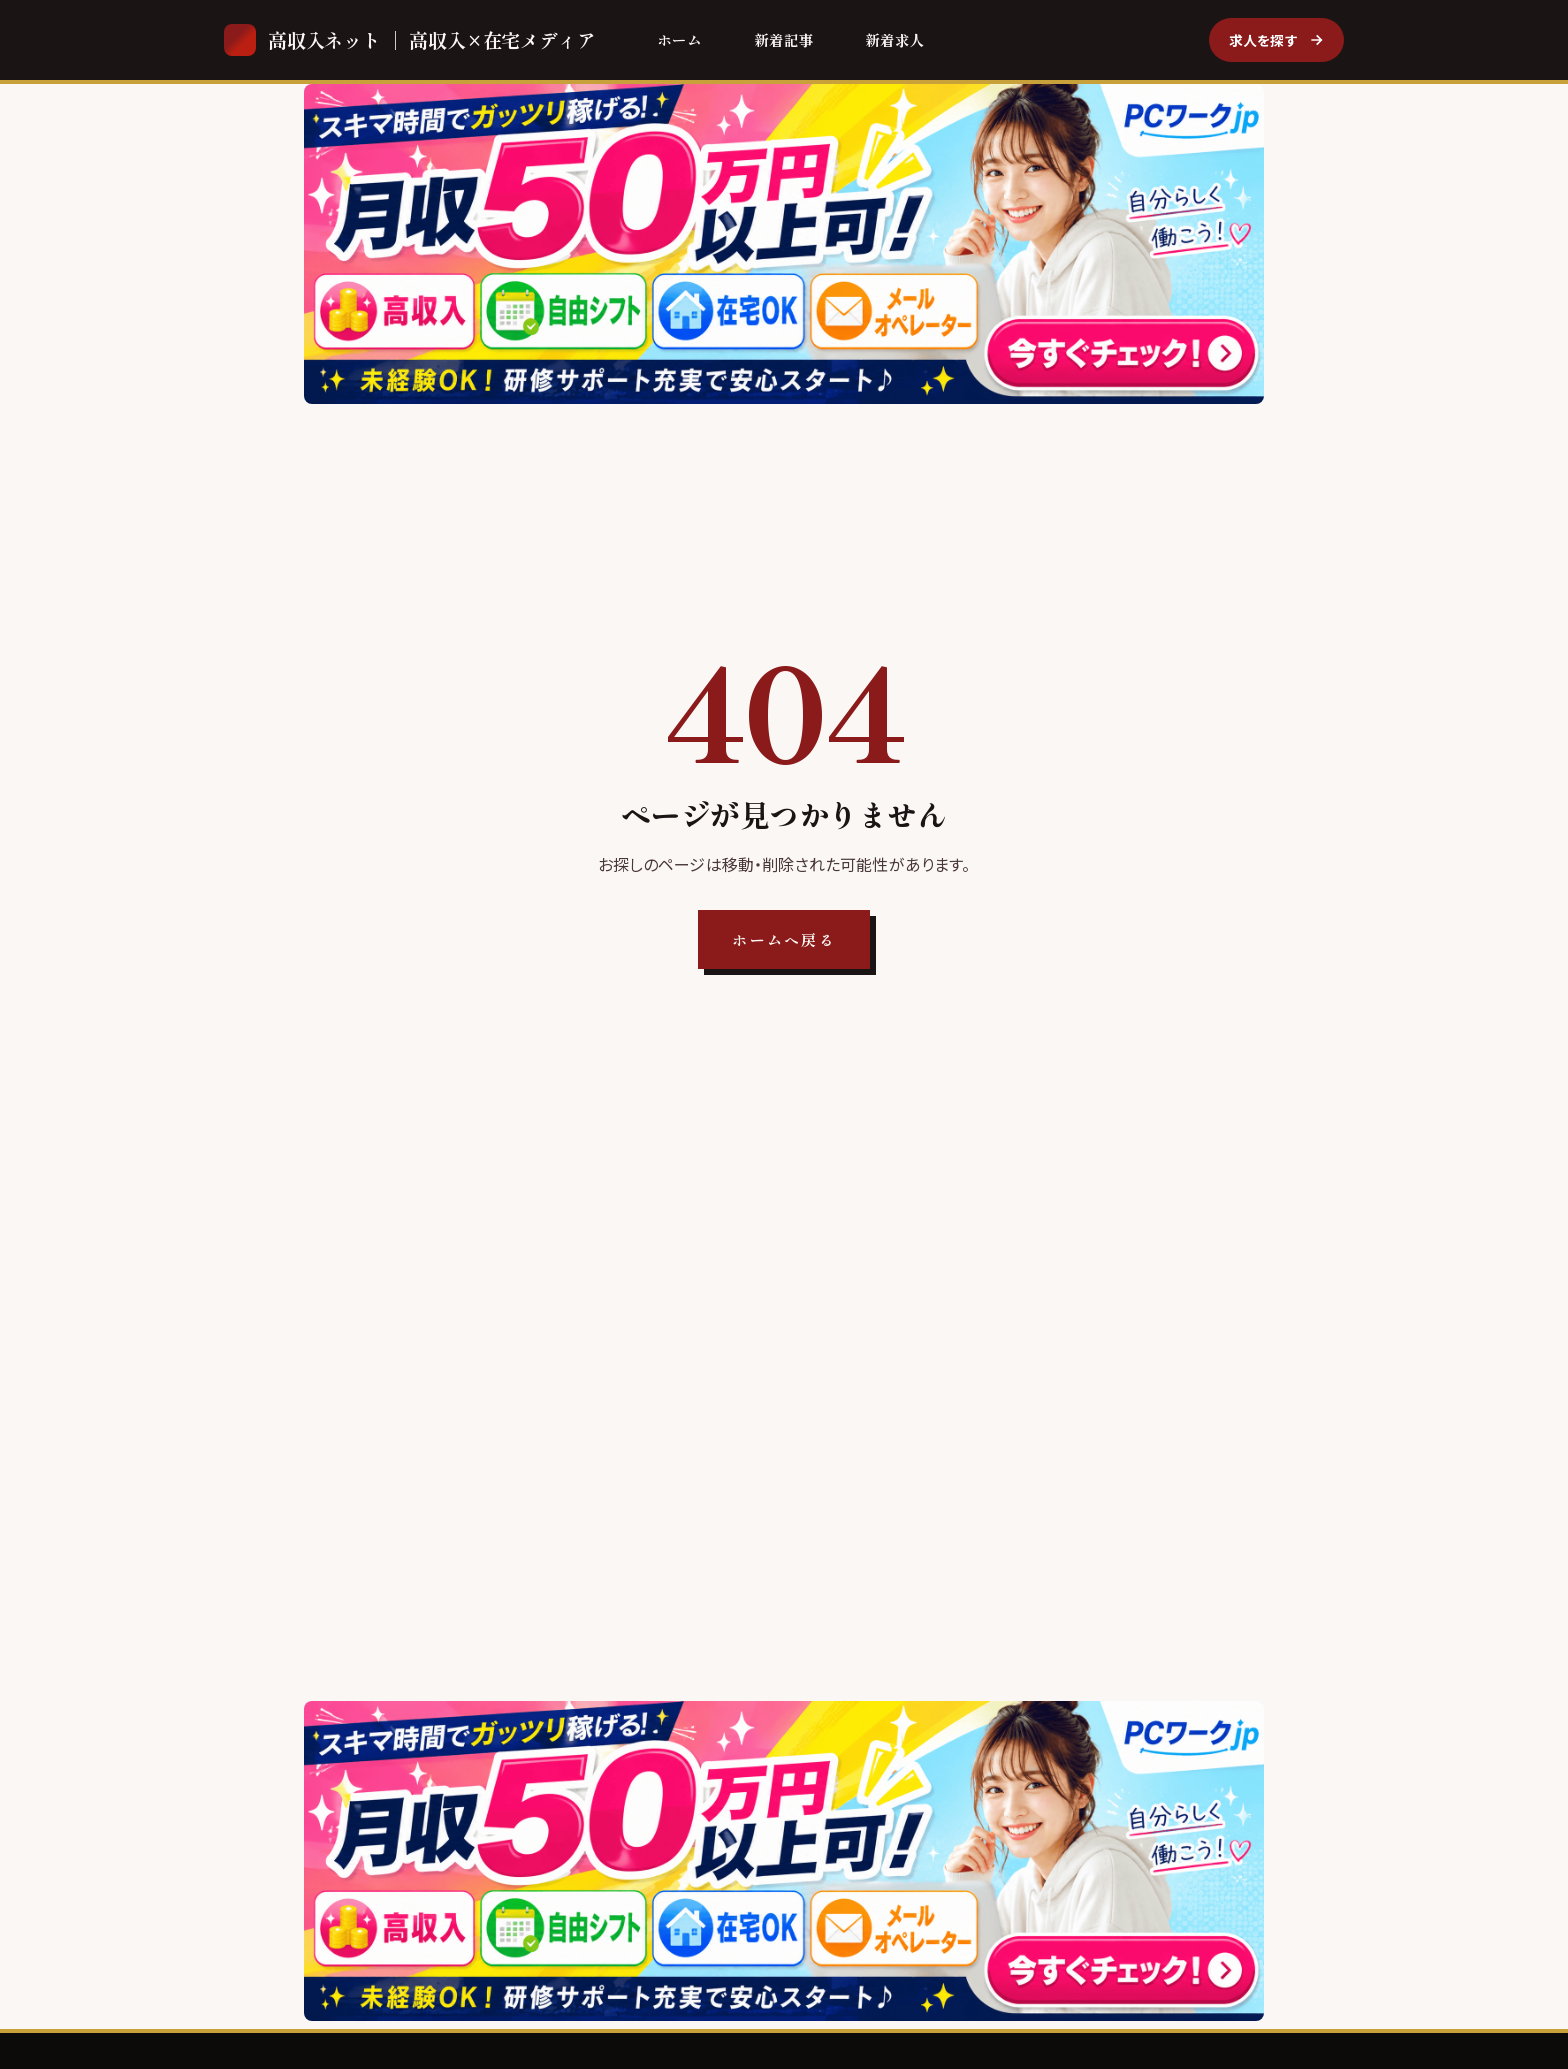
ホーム (679, 39)
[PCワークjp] (784, 244)
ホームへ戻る (784, 939)
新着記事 (784, 39)
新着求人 (895, 39)
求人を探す (1276, 40)
